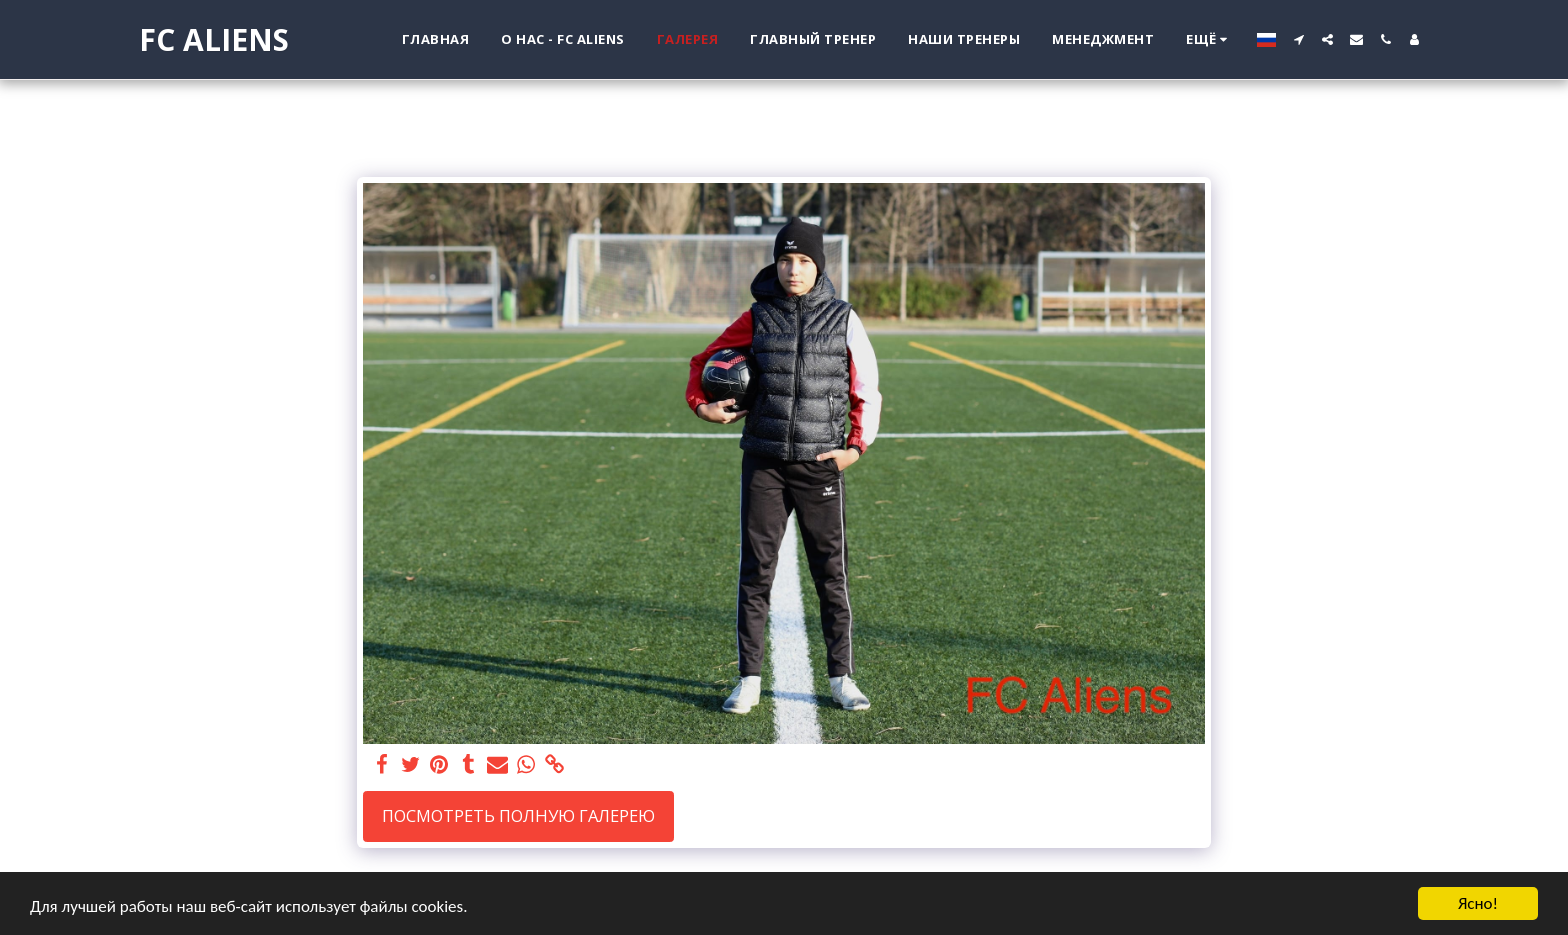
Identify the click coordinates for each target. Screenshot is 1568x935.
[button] (1298, 39)
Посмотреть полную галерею (518, 815)
